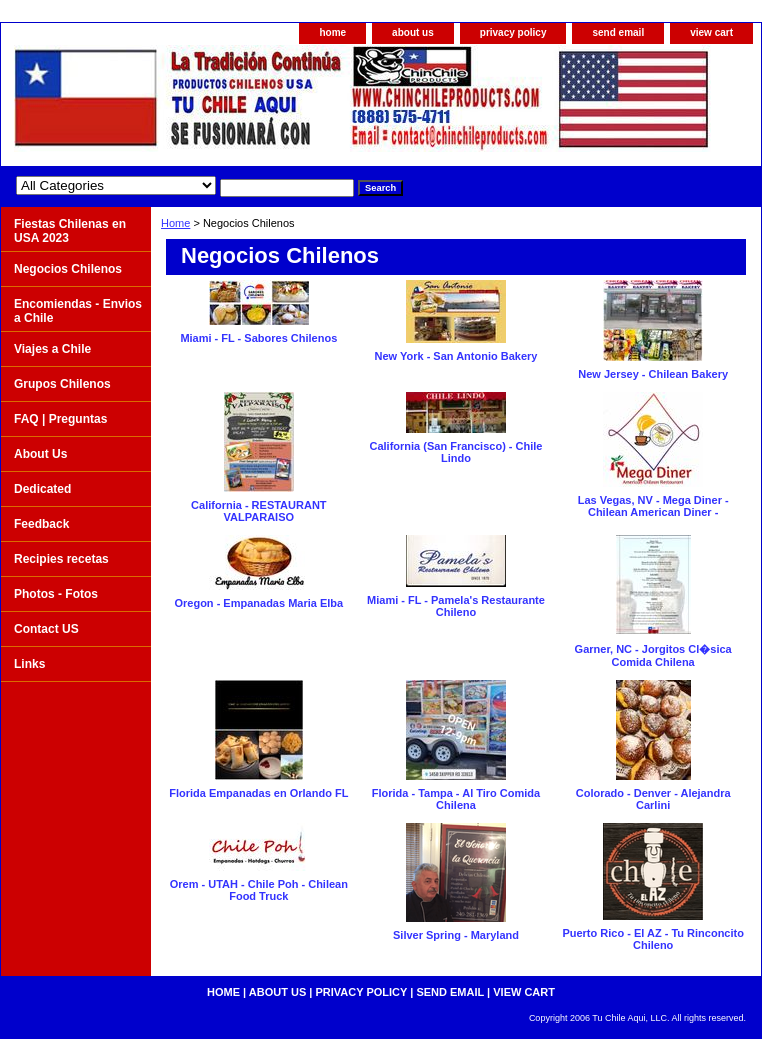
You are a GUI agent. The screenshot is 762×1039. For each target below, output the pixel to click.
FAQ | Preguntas (60, 419)
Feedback (41, 524)
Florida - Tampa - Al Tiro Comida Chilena (456, 799)
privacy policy (513, 32)
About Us (40, 454)
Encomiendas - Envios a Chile (78, 311)
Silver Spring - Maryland (456, 935)
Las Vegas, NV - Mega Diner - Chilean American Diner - (653, 506)
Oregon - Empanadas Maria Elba (258, 603)
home (332, 32)
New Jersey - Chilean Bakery (653, 374)
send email (618, 32)
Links (29, 664)
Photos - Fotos (56, 594)
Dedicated (42, 489)
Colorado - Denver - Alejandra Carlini (653, 799)
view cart (711, 32)
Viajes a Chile (52, 349)
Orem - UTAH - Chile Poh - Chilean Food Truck (259, 890)
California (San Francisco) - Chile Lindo (455, 452)
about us (413, 32)
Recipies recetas (61, 559)
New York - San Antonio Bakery (455, 356)
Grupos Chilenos (62, 384)
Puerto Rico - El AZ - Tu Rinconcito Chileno (653, 939)
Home (175, 223)
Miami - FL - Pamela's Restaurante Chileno (456, 606)
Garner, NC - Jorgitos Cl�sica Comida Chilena (653, 655)
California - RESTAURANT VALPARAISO (258, 511)
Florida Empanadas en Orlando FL (258, 793)
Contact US (46, 629)
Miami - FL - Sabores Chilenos (258, 338)
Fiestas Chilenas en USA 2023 (70, 231)
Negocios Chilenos (68, 269)
